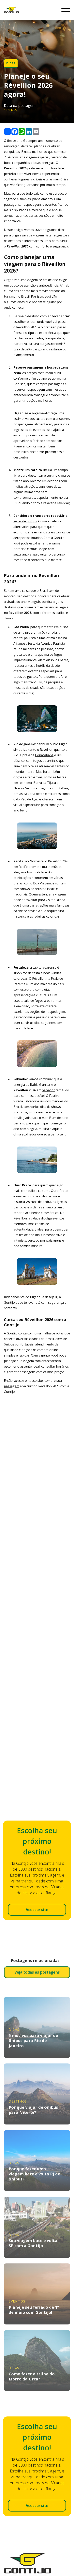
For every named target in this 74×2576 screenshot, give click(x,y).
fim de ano (14, 140)
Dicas (11, 63)
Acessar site (37, 1909)
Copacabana (44, 755)
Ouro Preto (59, 1191)
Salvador (48, 1090)
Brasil (43, 590)
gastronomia (54, 344)
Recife (23, 867)
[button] (65, 10)
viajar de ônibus (25, 521)
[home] (13, 10)
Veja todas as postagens (37, 1973)
